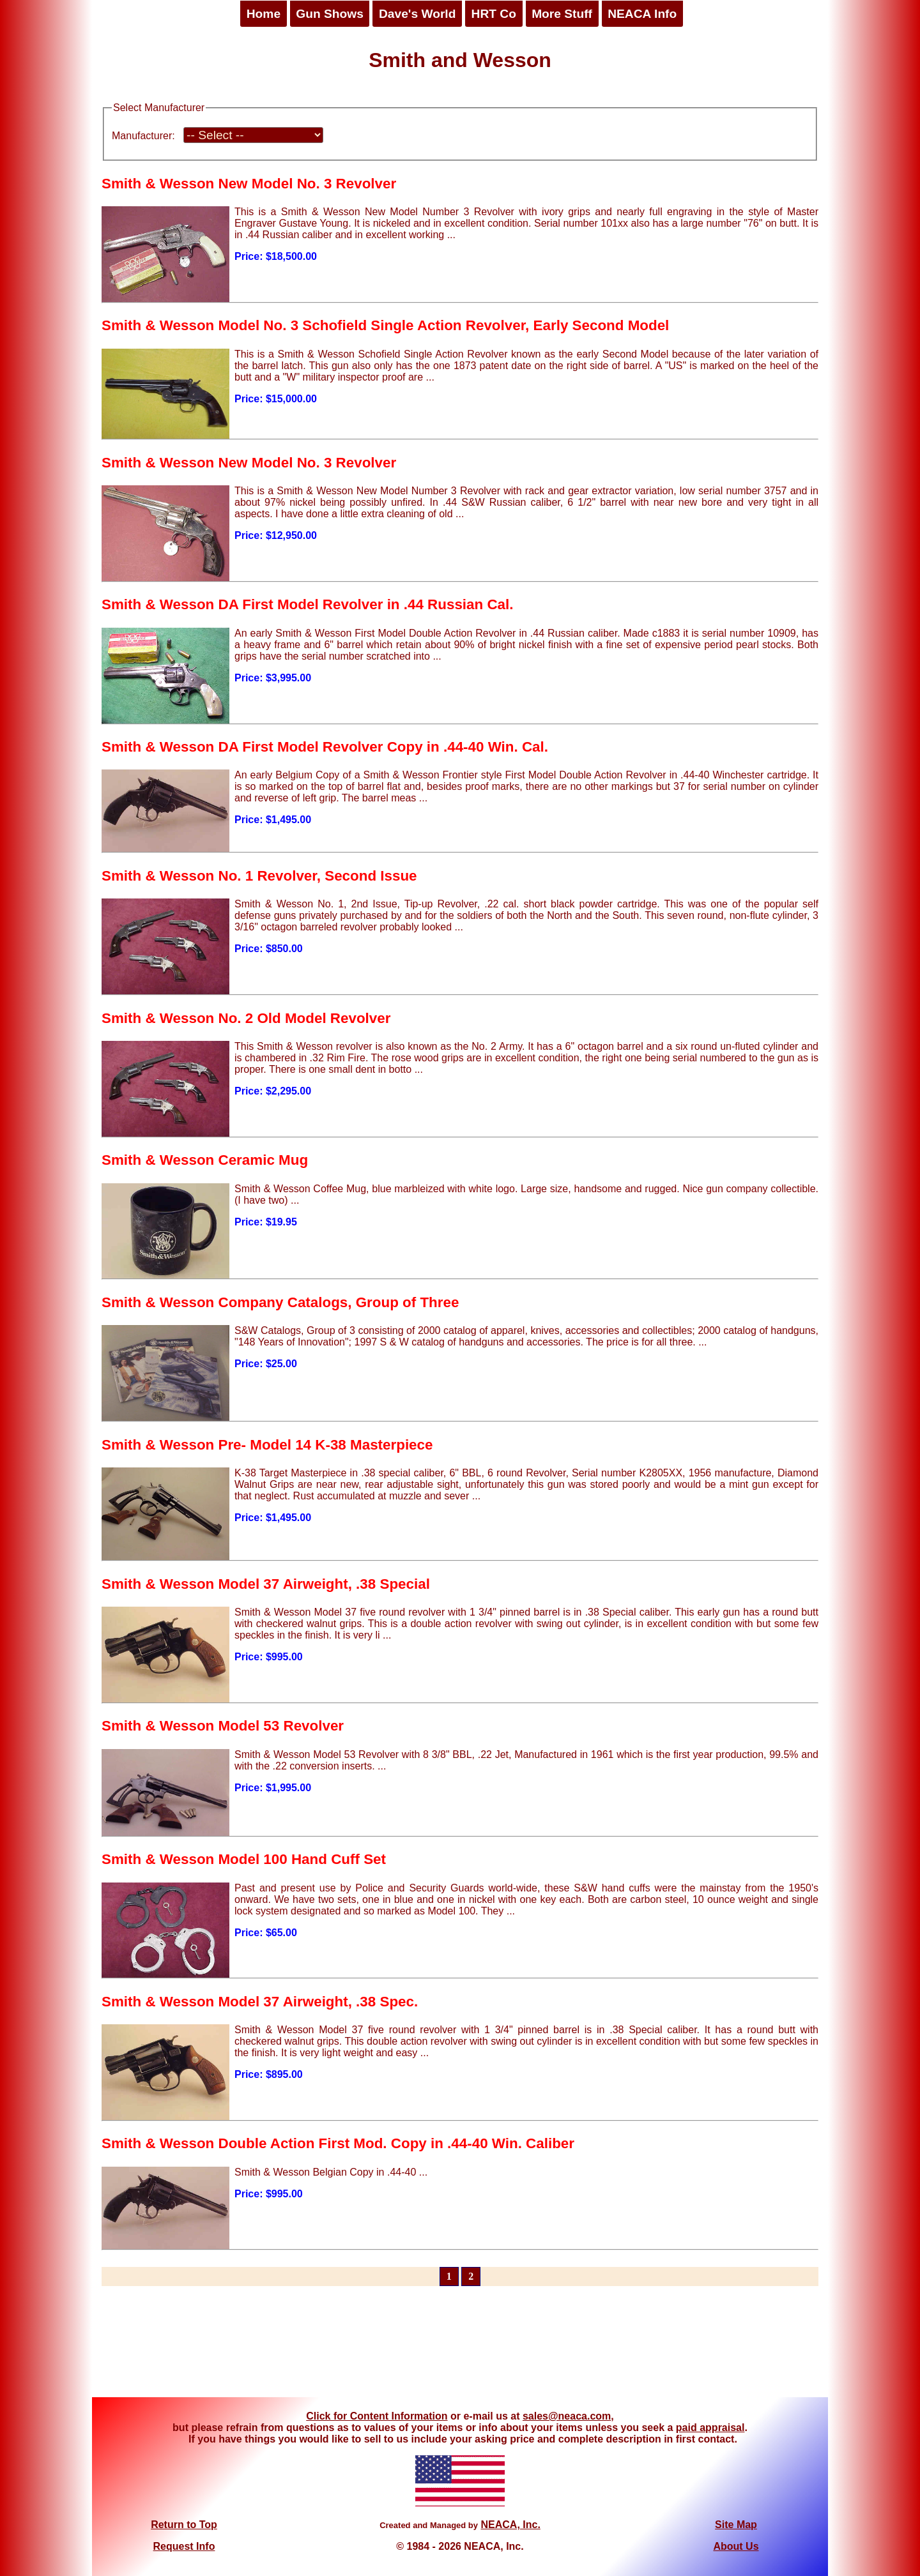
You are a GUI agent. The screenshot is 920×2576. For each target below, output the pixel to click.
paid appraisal (710, 2427)
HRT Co (493, 13)
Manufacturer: (143, 135)
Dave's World (417, 13)
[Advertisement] (460, 2349)
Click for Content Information (376, 2416)
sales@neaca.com (567, 2416)
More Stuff (562, 13)
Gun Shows (330, 13)
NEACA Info (642, 13)
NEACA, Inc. (510, 2524)
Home (263, 13)
